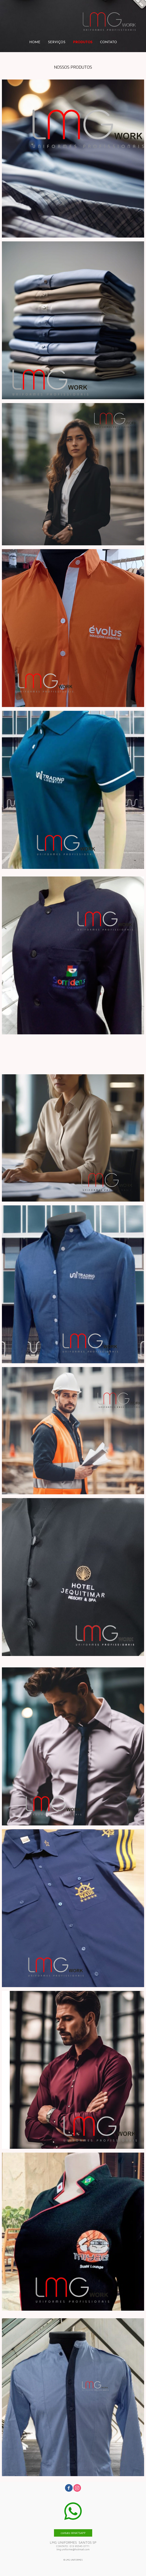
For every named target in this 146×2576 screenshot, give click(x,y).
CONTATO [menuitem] (108, 42)
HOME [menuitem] (34, 42)
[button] (73, 2533)
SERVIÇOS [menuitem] (56, 42)
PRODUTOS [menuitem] (82, 42)
